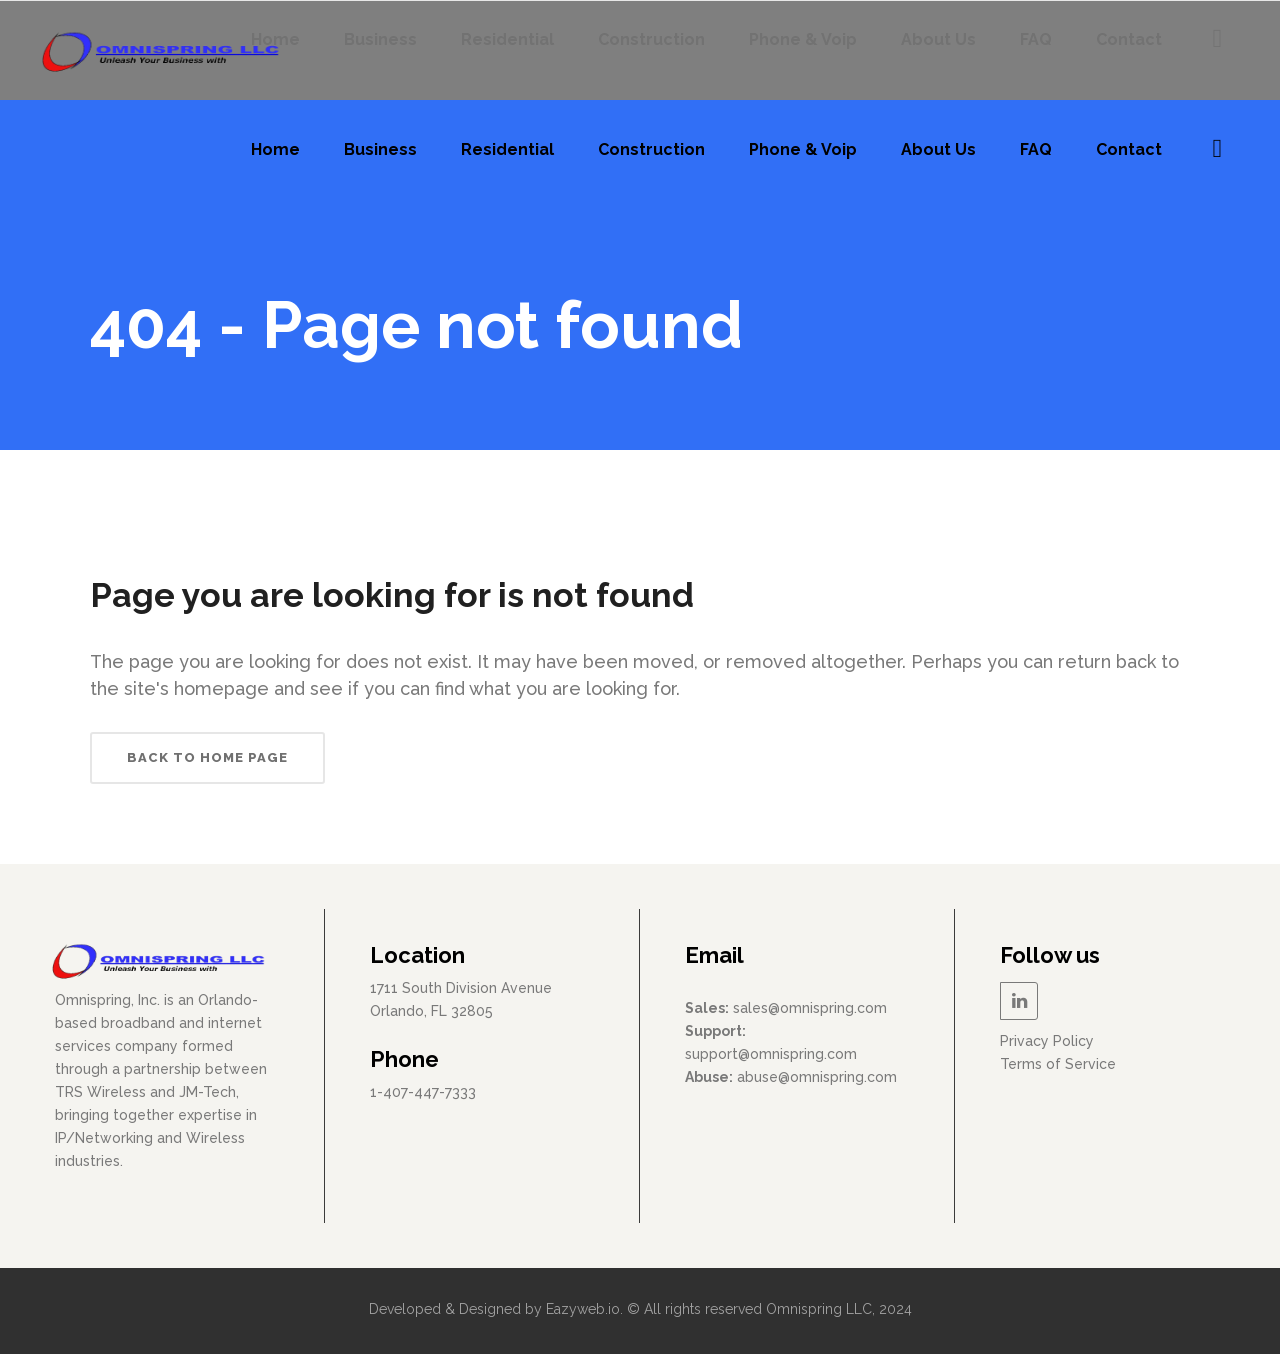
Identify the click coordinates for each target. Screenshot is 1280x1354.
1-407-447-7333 (423, 1092)
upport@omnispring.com (774, 1054)
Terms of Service (1058, 1064)
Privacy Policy (1047, 1041)
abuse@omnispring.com (817, 1077)
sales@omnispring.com (810, 1008)
